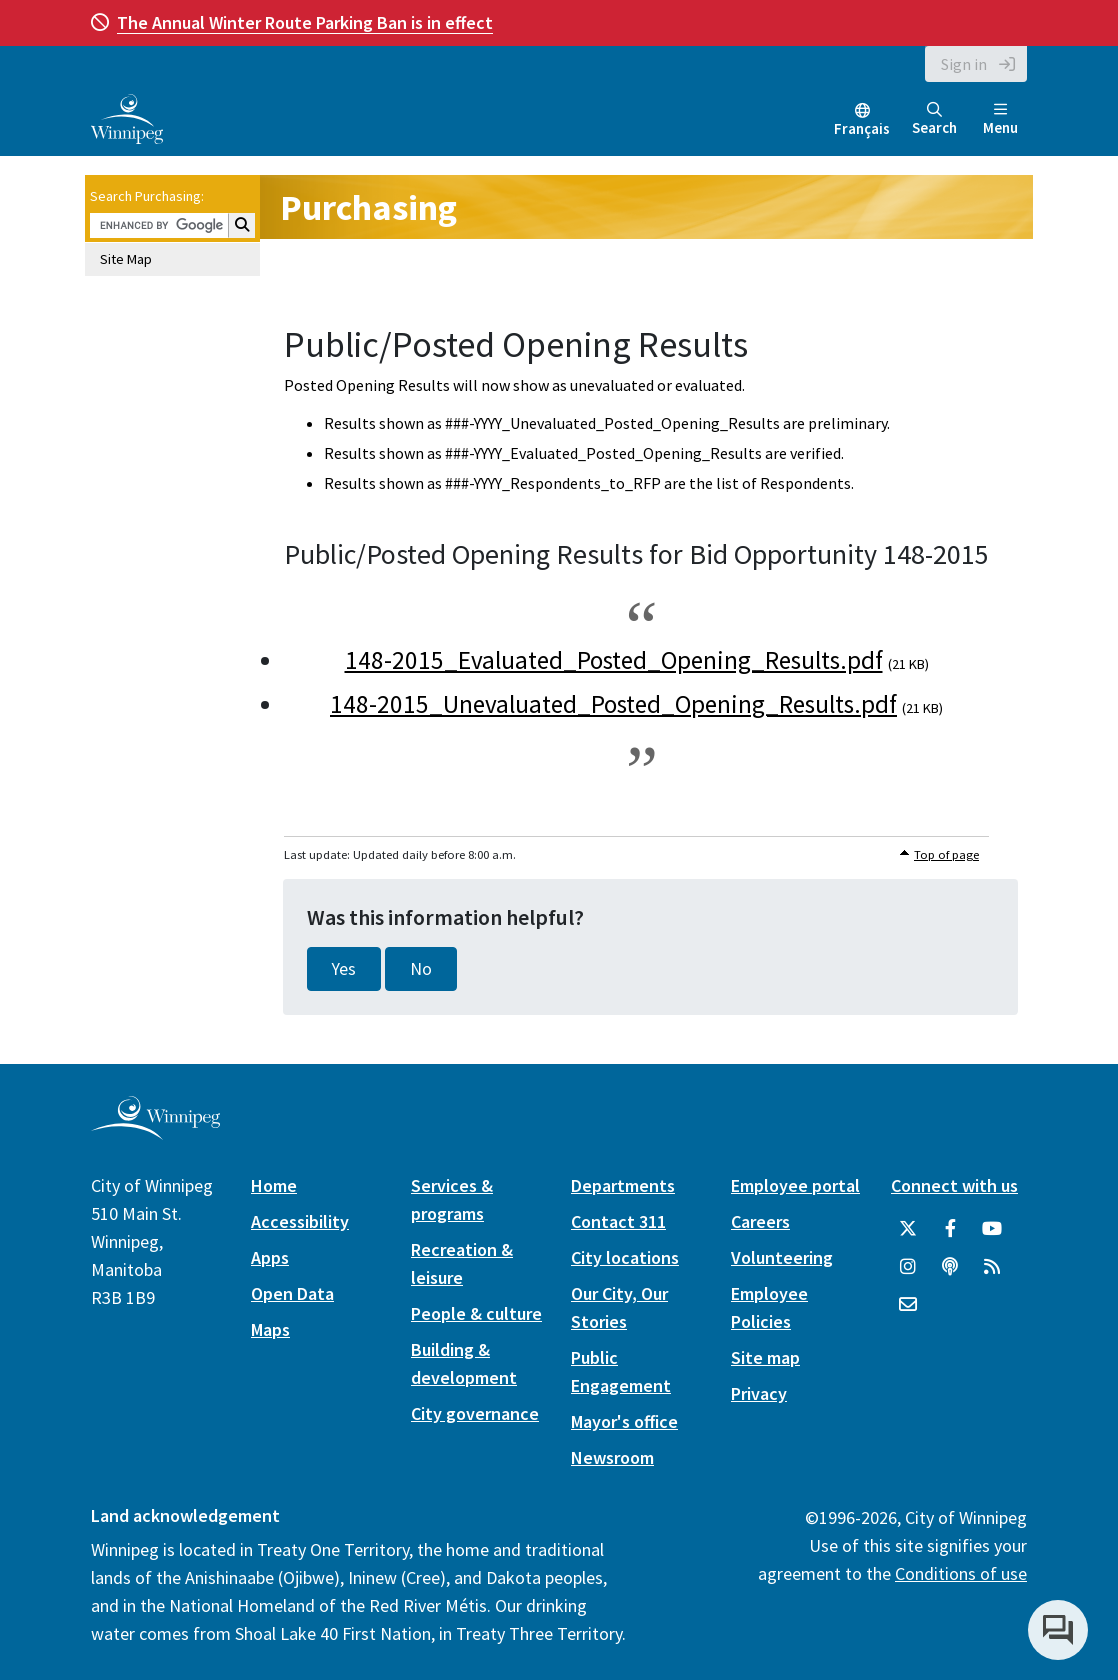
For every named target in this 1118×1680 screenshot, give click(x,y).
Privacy (759, 1393)
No (421, 969)
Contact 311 (618, 1221)
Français (862, 128)
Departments (623, 1185)
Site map (765, 1357)
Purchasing (368, 207)
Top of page (946, 854)
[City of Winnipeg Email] (908, 1305)
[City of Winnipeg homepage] (155, 1132)
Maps (270, 1329)
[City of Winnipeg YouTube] (992, 1229)
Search (934, 119)
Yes (344, 969)
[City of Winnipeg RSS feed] (992, 1267)
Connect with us (954, 1185)
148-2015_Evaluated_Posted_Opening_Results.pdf (614, 660)
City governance (475, 1413)
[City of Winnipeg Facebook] (950, 1229)
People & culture (476, 1313)
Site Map (126, 259)
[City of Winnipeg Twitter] (908, 1229)
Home (274, 1185)
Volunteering (782, 1257)
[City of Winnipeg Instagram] (908, 1267)
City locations (625, 1257)
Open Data (292, 1293)
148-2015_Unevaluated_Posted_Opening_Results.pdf (613, 704)
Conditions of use (961, 1573)
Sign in (964, 64)
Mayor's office (624, 1421)
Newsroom (612, 1457)
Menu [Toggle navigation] (1000, 119)
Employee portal (795, 1185)
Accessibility (300, 1221)
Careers (760, 1221)
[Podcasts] (950, 1267)
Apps (270, 1257)
